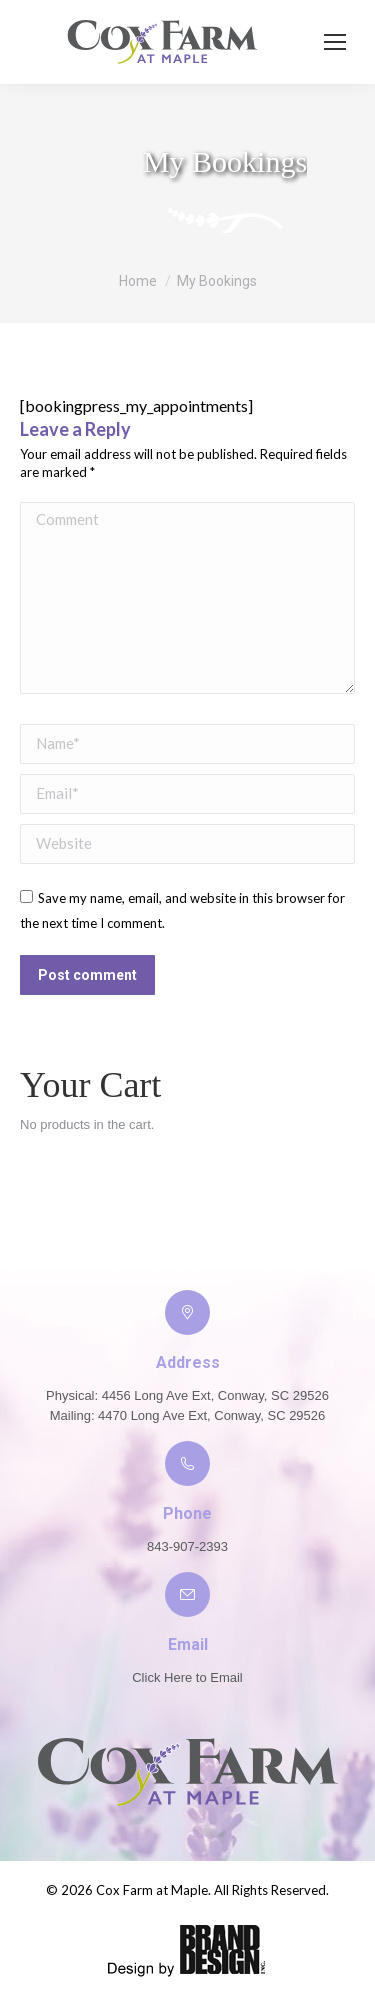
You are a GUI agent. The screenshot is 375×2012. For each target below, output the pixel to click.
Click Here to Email (187, 1677)
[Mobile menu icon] (335, 42)
